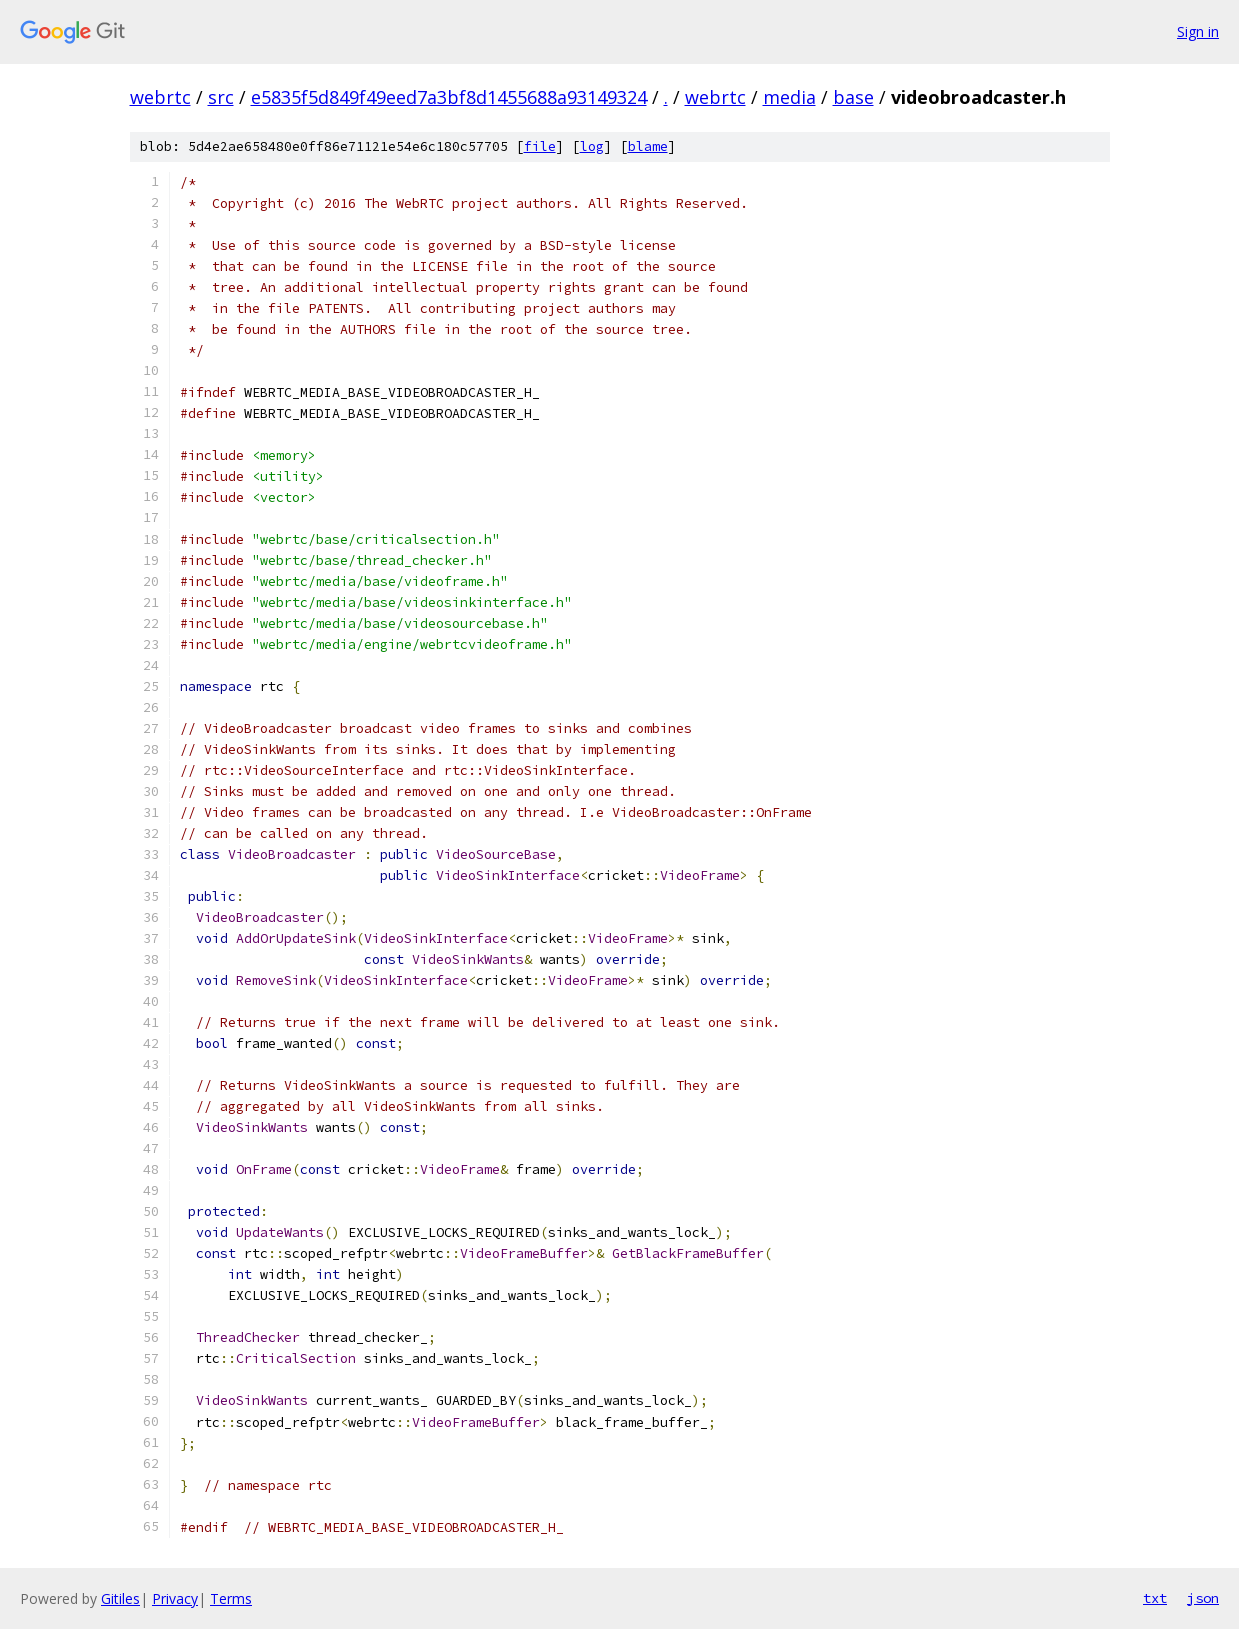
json (1203, 1598)
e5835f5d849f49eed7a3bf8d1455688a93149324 (449, 97)
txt (1155, 1598)
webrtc (160, 97)
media (789, 97)
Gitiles (120, 1598)
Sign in (1198, 31)
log (592, 146)
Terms (231, 1598)
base (853, 97)
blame (648, 146)
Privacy (175, 1598)
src (221, 97)
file (540, 146)
